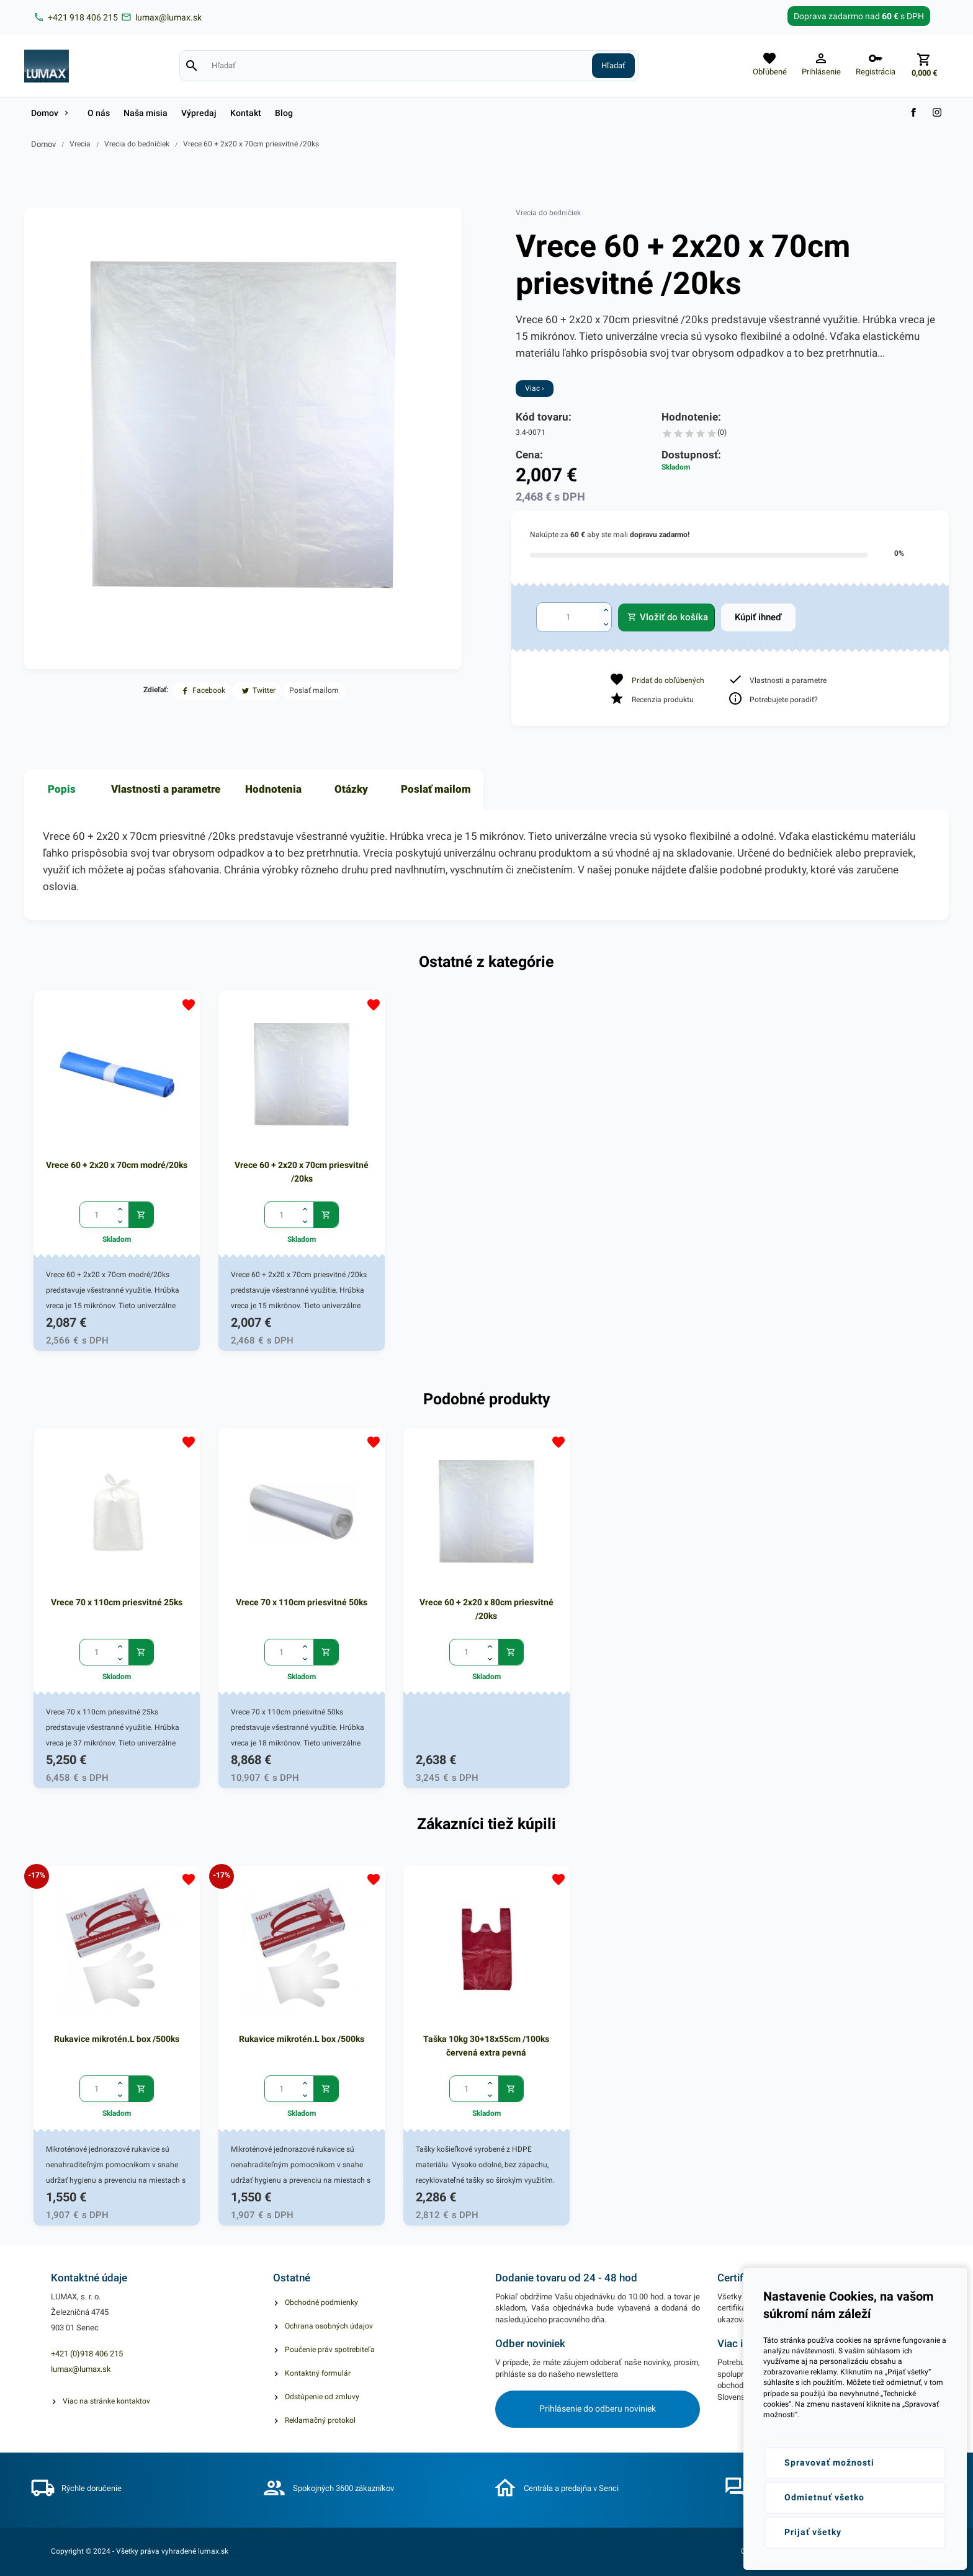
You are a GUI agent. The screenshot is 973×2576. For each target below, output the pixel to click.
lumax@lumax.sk (81, 2369)
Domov (43, 144)
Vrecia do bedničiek (136, 144)
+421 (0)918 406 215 (87, 2353)
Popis (62, 789)
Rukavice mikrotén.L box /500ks (116, 2039)
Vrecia (80, 144)
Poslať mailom (436, 789)
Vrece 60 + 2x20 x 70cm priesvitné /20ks (251, 144)
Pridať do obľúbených (668, 680)
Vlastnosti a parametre (165, 789)
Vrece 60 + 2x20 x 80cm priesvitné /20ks (486, 1609)
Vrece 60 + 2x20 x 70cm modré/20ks (116, 1165)
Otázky (351, 789)
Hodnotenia (273, 789)
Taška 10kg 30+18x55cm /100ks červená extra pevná (486, 2045)
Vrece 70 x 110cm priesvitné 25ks (116, 1602)
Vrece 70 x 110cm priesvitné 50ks (301, 1602)
